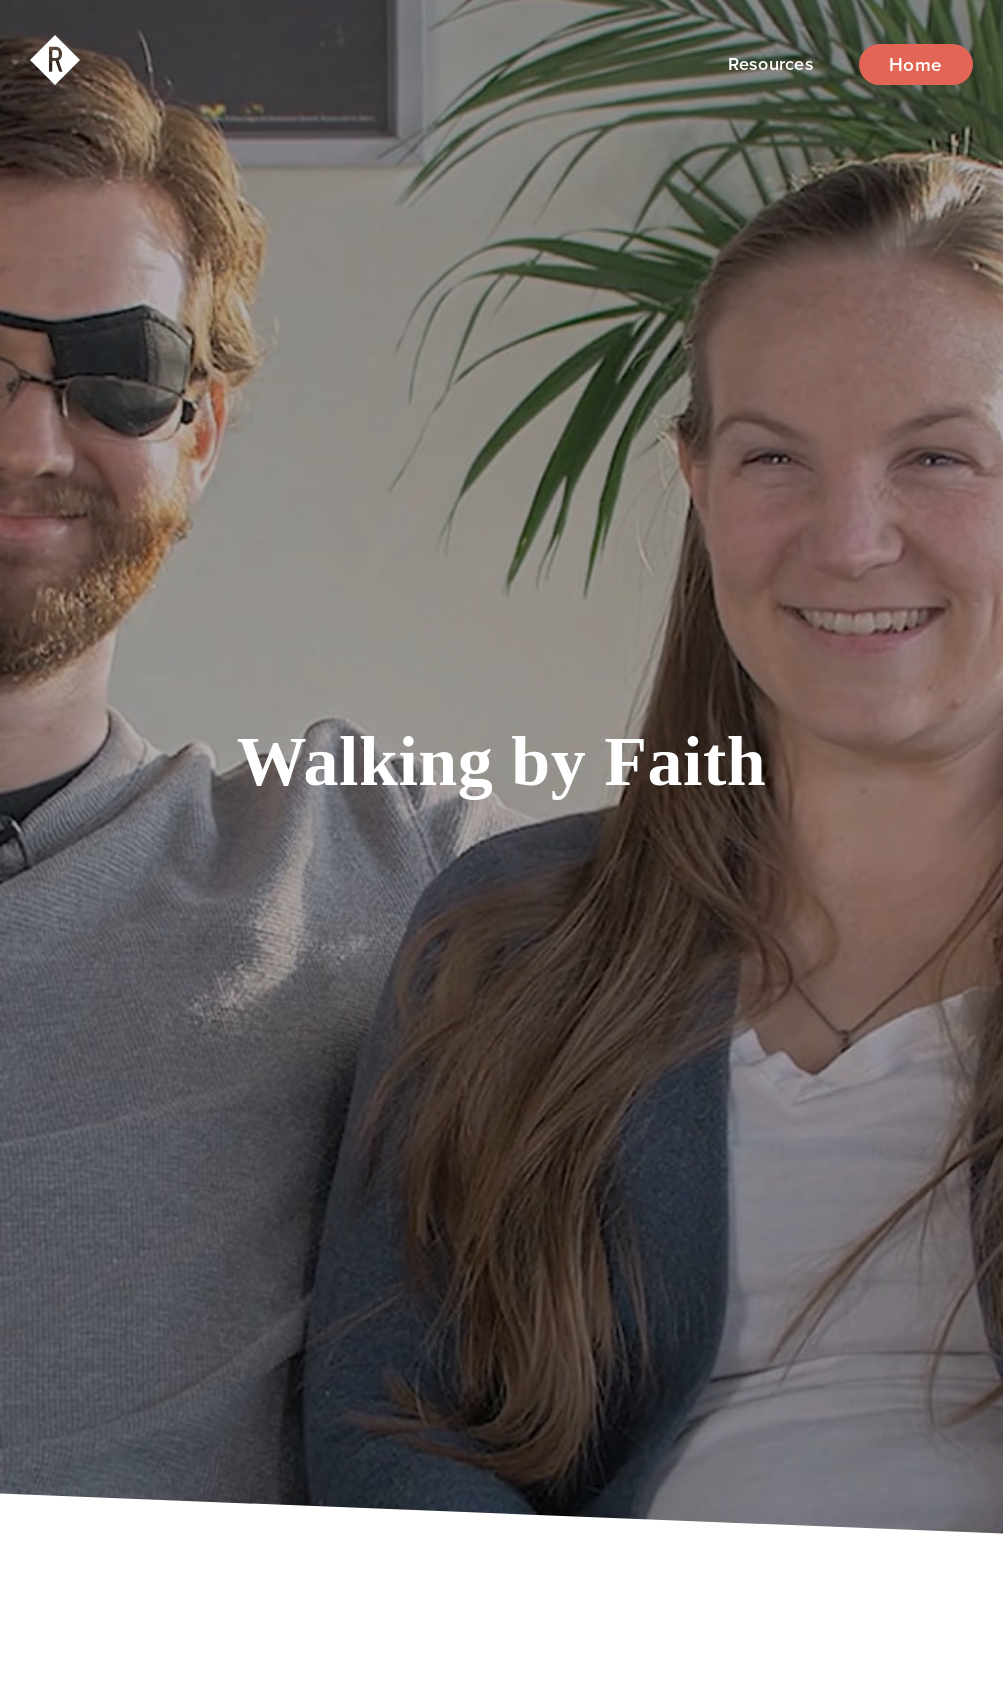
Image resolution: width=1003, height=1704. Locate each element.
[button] (771, 64)
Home (916, 64)
